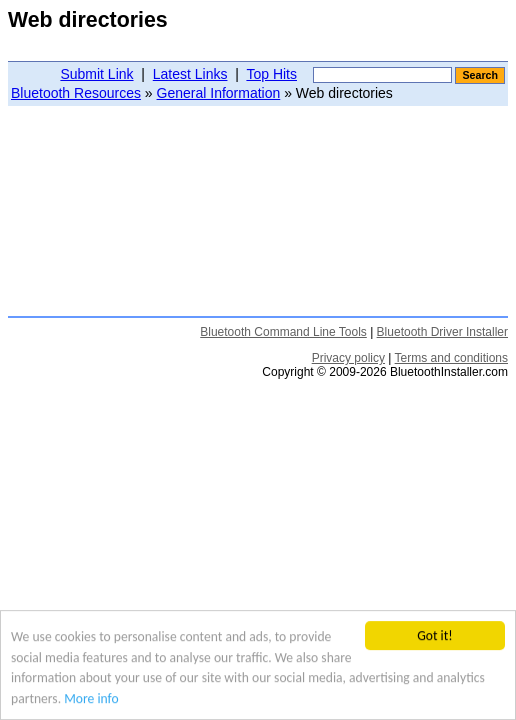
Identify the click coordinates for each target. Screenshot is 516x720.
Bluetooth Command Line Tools (283, 332)
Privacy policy (348, 358)
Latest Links (190, 74)
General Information (219, 93)
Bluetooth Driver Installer (442, 332)
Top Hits (271, 74)
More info (91, 698)
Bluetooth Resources (76, 93)
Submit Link (96, 74)
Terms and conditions (451, 358)
